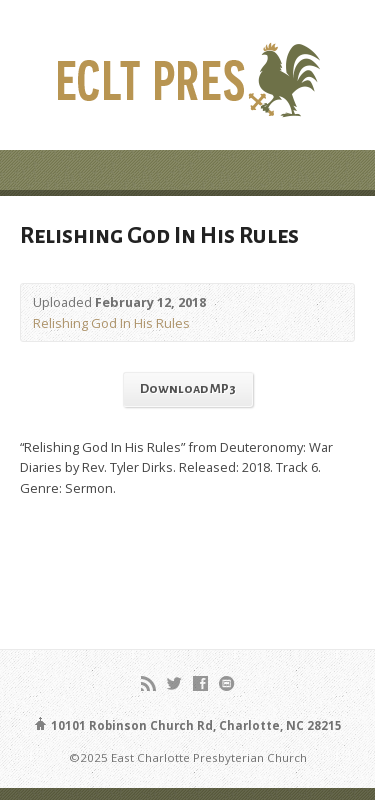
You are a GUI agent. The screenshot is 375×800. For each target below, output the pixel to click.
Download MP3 (188, 389)
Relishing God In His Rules (111, 323)
